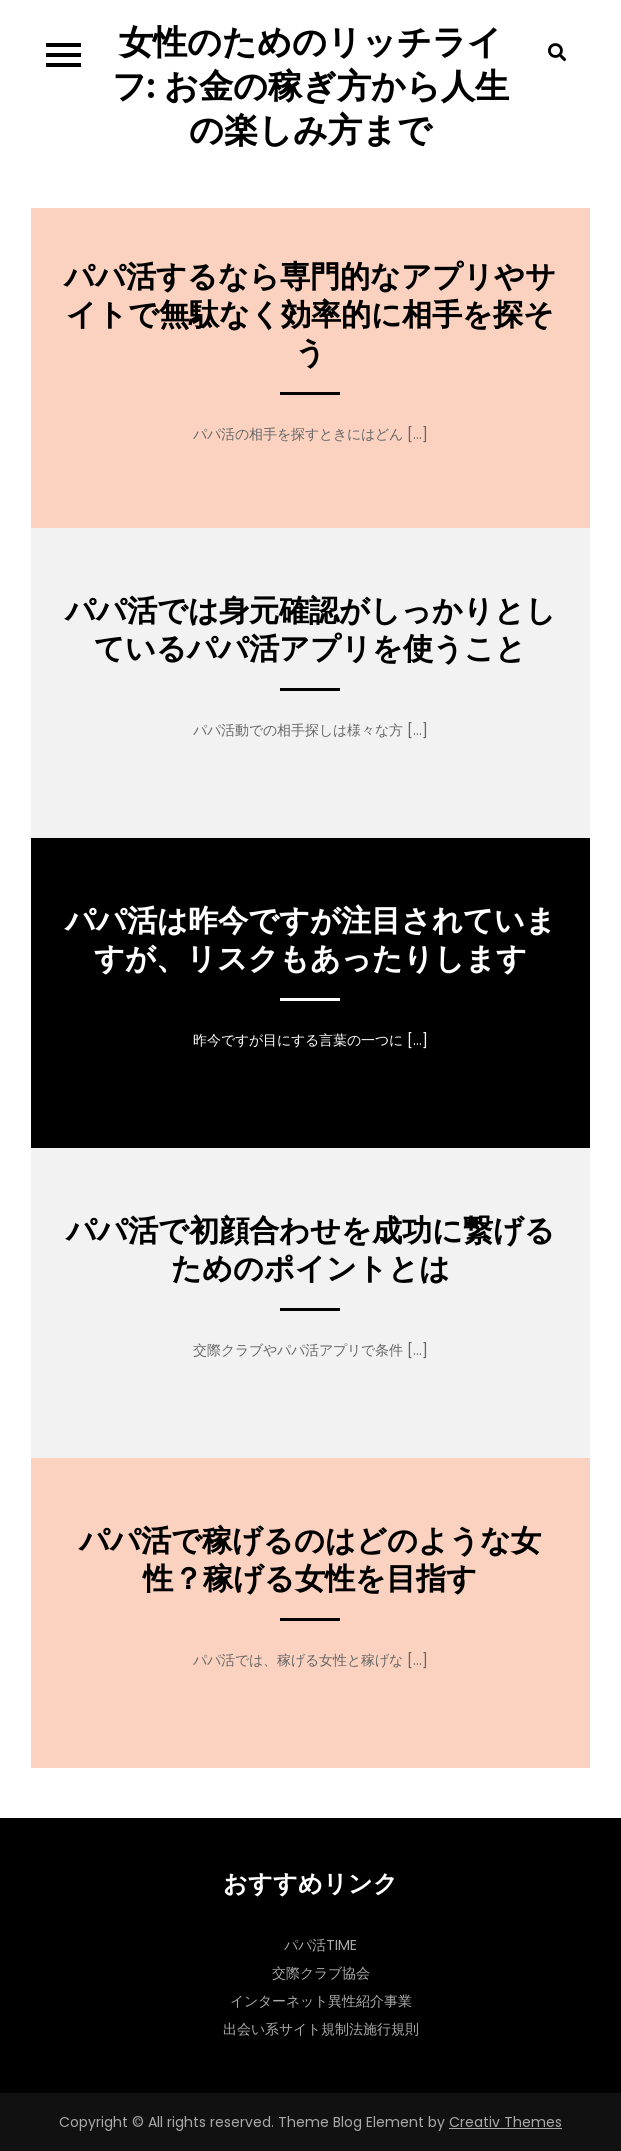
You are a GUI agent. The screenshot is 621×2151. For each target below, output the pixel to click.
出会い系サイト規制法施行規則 (321, 2029)
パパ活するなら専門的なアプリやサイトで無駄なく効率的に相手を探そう (310, 315)
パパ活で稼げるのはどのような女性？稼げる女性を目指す (310, 1560)
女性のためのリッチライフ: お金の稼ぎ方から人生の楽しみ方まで (310, 86)
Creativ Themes (505, 2122)
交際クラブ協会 (321, 1973)
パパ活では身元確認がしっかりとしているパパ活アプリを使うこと (310, 630)
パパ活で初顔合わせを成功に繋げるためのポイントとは (310, 1250)
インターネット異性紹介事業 (321, 2001)
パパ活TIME (320, 1945)
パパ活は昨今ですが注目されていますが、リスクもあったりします (310, 940)
